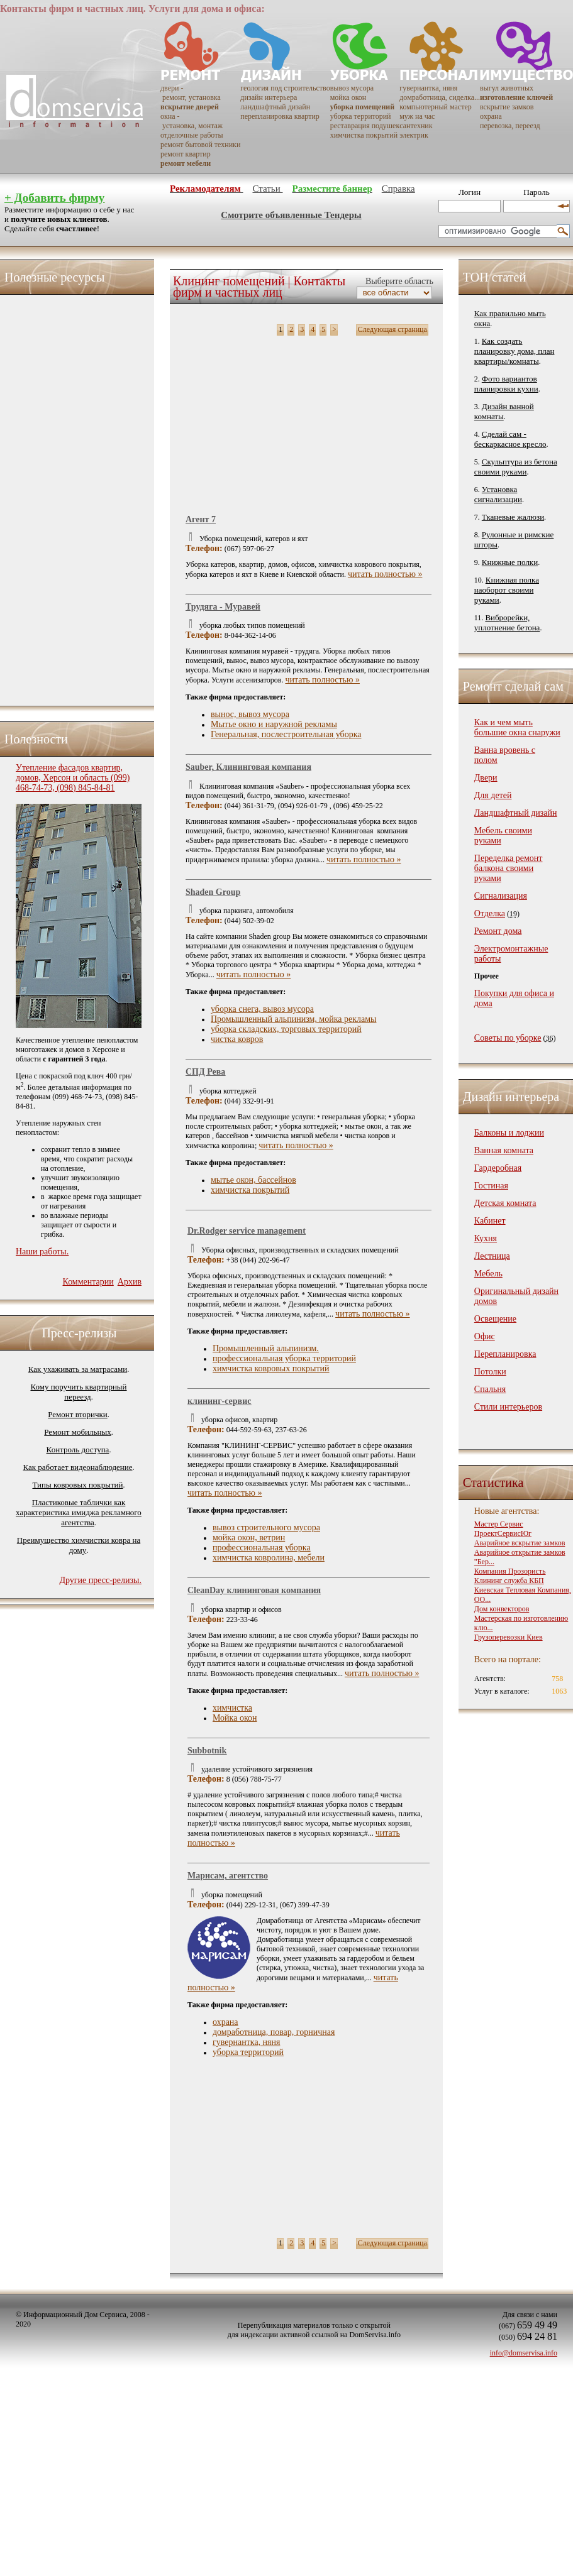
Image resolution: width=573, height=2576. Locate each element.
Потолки (490, 1371)
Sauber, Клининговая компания (248, 767)
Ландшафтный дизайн (515, 813)
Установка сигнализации (498, 494)
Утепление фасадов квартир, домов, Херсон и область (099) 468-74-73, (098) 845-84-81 (73, 777)
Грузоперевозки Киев (508, 1637)
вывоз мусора (352, 88)
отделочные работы (191, 135)
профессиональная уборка (262, 1547)
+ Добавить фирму (54, 197)
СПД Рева (205, 1072)
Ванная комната (503, 1150)
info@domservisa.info (523, 2353)
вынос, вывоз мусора (250, 714)
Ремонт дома (498, 931)
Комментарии (87, 1281)
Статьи (267, 189)
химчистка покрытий (364, 135)
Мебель (488, 1273)
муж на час (417, 116)
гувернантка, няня (428, 88)
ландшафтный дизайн (275, 106)
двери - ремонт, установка (190, 93)
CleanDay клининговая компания (254, 1590)
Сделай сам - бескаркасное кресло (510, 439)
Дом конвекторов (502, 1608)
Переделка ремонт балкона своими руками (508, 868)
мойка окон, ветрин (249, 1537)
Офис (484, 1336)
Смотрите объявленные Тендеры (291, 215)
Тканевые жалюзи (513, 517)
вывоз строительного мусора (266, 1527)
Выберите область (398, 281)
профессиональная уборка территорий (284, 1358)
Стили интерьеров (508, 1406)
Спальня (490, 1389)
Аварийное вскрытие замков (519, 1542)
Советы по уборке (508, 1038)
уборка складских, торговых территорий (286, 1029)
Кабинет (490, 1220)
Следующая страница (392, 329)
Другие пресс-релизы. (100, 1580)
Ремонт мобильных (77, 1432)
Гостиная (491, 1185)
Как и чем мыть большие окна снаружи (517, 727)
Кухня (485, 1238)
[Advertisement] (66, 497)
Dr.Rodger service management (246, 1231)
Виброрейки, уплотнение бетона (507, 622)
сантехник (415, 125)
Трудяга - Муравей (223, 606)
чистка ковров (237, 1039)
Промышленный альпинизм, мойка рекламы (293, 1019)
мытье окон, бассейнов (253, 1180)
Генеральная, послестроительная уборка (286, 734)
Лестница (492, 1256)
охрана (491, 116)
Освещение (495, 1319)
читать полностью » (385, 574)
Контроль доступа (78, 1449)
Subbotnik (206, 1750)
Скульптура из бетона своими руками (515, 466)
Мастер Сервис (498, 1524)
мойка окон (348, 97)
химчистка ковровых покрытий (271, 1368)
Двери (486, 777)
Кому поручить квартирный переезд (78, 1391)
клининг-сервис (219, 1401)
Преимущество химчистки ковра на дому (78, 1545)
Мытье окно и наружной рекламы (274, 724)
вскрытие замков (506, 106)
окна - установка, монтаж (191, 121)
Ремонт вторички (78, 1414)
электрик (413, 135)
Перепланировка (505, 1354)
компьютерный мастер (435, 106)
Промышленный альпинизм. (266, 1348)
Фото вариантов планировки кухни (506, 383)
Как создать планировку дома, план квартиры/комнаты (514, 351)
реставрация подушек (365, 125)
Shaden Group (213, 892)
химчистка (232, 1708)
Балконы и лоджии (509, 1132)
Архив (130, 1281)
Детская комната (505, 1203)
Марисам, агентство (227, 1875)
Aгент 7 (201, 519)
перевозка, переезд (510, 125)
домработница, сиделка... (439, 97)
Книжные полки (510, 562)
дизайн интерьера (268, 97)
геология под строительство (285, 88)
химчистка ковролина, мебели (269, 1557)
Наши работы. (42, 1251)
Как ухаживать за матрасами (77, 1369)
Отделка (489, 913)
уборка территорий (360, 116)
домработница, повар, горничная (274, 2032)
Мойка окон (235, 1718)
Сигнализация (500, 896)
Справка (398, 189)
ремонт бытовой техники (200, 144)
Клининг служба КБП (509, 1580)
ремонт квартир (185, 154)
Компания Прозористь (510, 1571)
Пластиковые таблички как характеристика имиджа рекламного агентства (79, 1512)
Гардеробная (497, 1168)
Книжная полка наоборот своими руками (506, 590)
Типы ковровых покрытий (77, 1484)
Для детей (493, 795)
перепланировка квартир (279, 116)
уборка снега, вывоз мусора (262, 1009)
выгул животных (506, 88)
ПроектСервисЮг (502, 1533)
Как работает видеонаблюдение (78, 1467)
